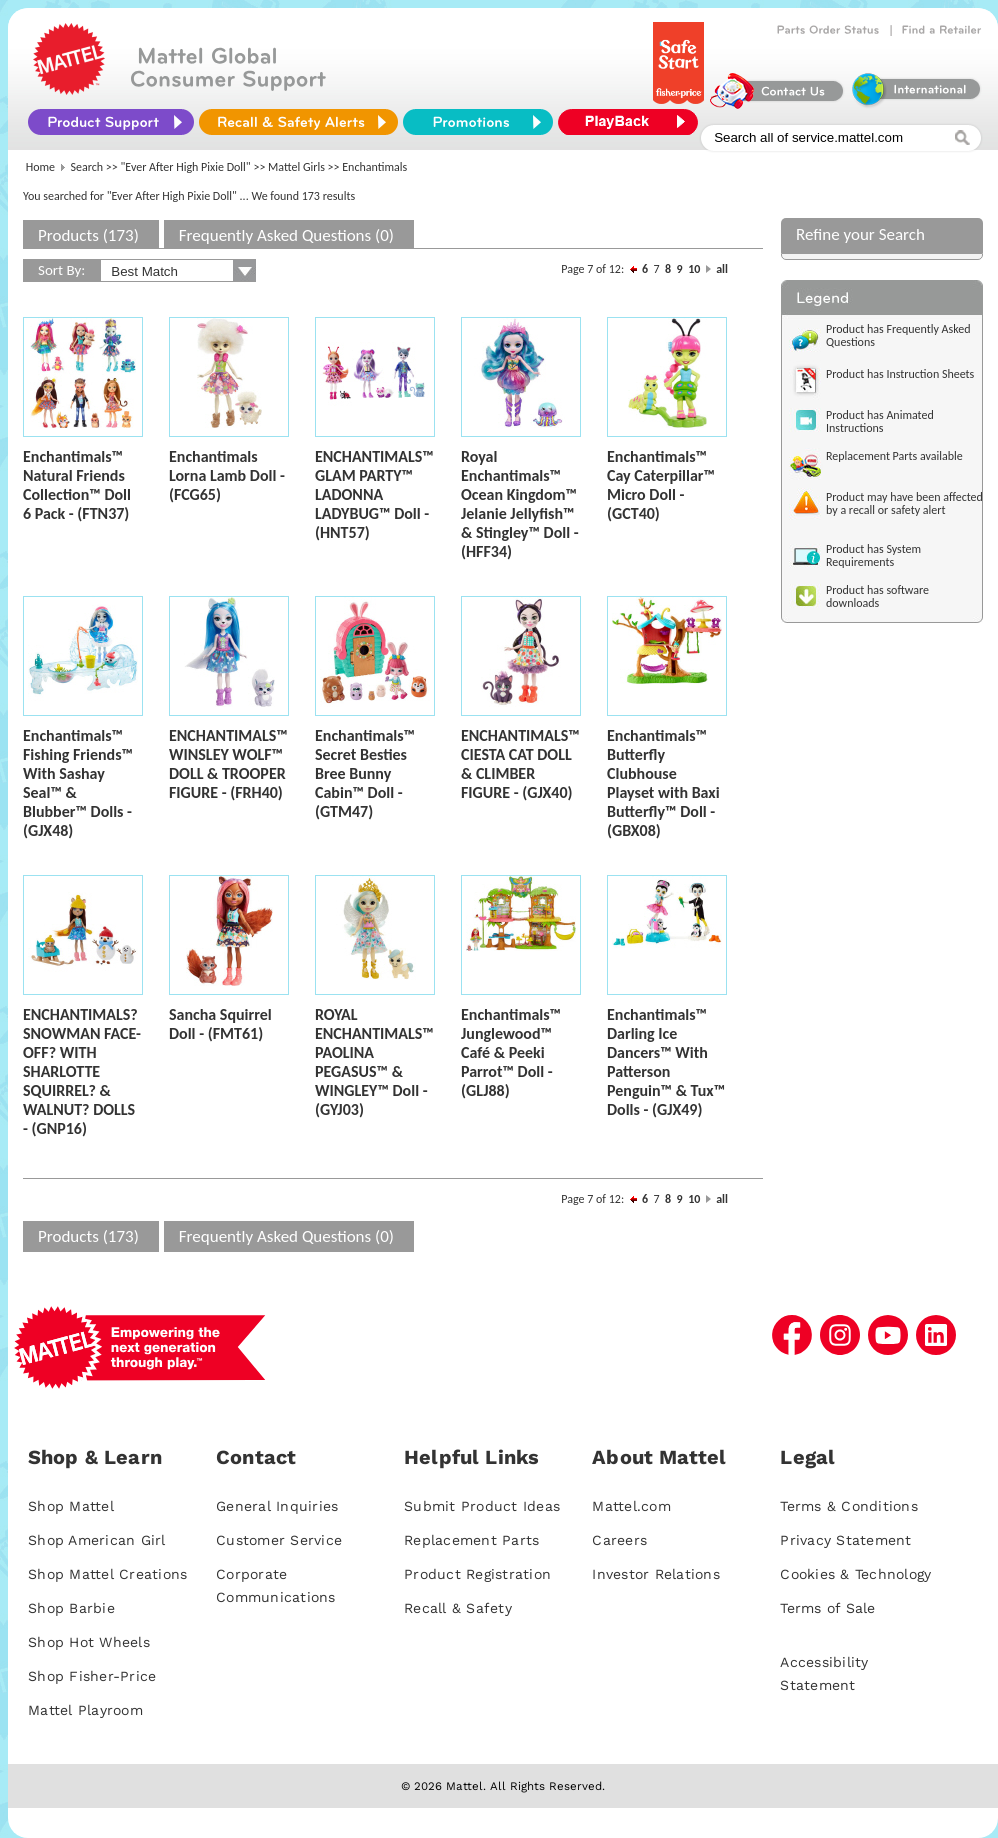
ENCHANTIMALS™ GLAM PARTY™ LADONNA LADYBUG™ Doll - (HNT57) (374, 494)
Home (40, 167)
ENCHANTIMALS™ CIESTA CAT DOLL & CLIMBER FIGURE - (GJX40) (520, 764)
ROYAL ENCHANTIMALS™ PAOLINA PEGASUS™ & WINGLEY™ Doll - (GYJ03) (374, 1062)
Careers (619, 1540)
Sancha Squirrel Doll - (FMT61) (220, 1024)
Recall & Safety (458, 1608)
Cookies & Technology (855, 1574)
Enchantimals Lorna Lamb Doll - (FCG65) (227, 475)
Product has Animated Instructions (880, 421)
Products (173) (88, 235)
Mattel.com (631, 1506)
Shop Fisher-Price (92, 1676)
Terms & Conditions (849, 1506)
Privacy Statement (845, 1540)
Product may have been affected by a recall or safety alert (904, 503)
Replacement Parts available (894, 456)
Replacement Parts (471, 1540)
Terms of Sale (827, 1608)
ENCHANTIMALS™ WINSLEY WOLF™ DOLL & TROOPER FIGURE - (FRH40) (228, 764)
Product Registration (477, 1574)
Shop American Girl (97, 1540)
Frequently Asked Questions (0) (286, 235)
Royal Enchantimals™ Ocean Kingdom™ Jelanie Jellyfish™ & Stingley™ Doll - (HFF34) (520, 504)
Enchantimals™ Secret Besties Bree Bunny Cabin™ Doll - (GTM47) (365, 773)
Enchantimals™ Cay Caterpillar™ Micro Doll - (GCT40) (661, 485)
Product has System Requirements (873, 555)
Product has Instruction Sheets (900, 374)
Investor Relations (656, 1574)
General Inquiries (277, 1506)
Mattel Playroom (85, 1710)
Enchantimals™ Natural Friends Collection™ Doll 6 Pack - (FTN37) (77, 485)
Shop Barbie (71, 1608)
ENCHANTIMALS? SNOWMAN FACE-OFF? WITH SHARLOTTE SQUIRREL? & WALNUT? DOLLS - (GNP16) (82, 1071)
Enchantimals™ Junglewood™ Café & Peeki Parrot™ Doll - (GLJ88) (511, 1052)
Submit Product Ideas (482, 1506)
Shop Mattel (71, 1506)
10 (694, 269)
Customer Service (279, 1540)
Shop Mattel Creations (107, 1574)
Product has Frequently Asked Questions (898, 335)
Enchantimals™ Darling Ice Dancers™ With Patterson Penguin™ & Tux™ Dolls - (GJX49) (666, 1062)
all (722, 269)
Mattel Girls (296, 167)
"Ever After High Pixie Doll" (186, 167)
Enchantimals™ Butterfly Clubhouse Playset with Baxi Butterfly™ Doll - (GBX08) (663, 783)
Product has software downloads (877, 596)
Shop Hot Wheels (89, 1642)
